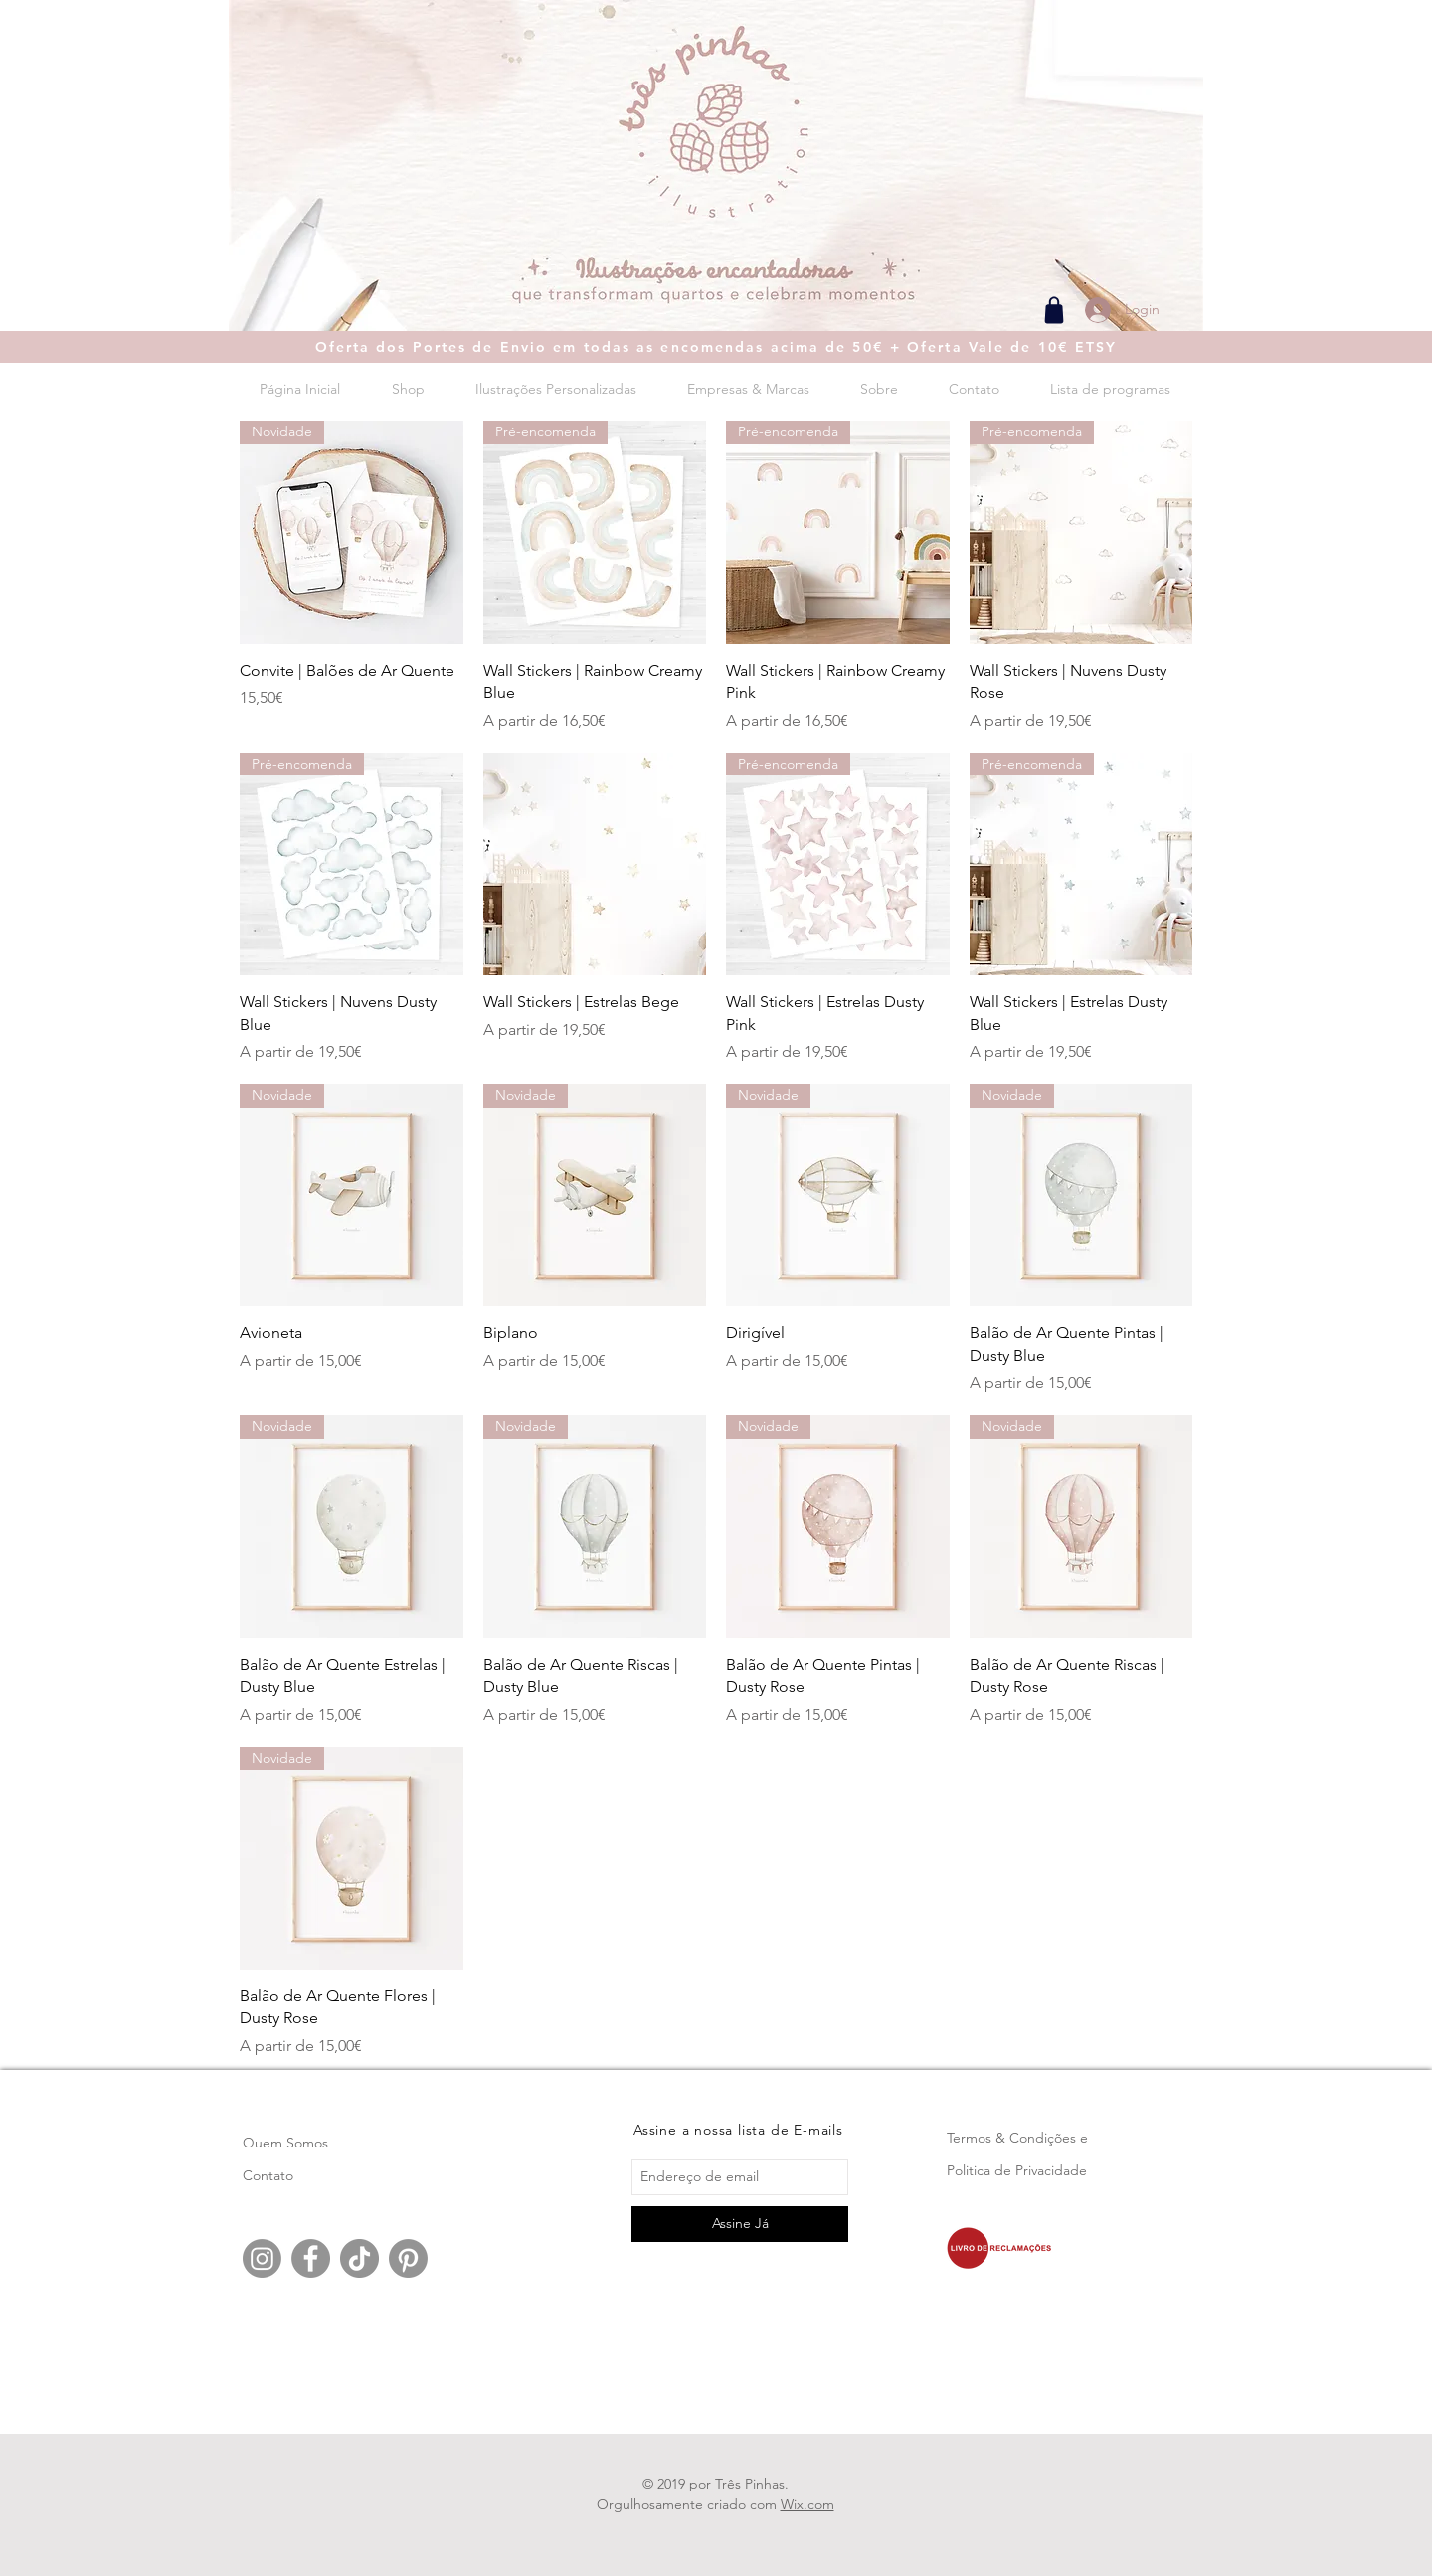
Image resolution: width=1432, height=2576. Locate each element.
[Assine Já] (739, 2224)
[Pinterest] (408, 2258)
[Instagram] (262, 2258)
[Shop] (1054, 309)
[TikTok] (359, 2258)
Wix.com (807, 2504)
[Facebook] (310, 2258)
